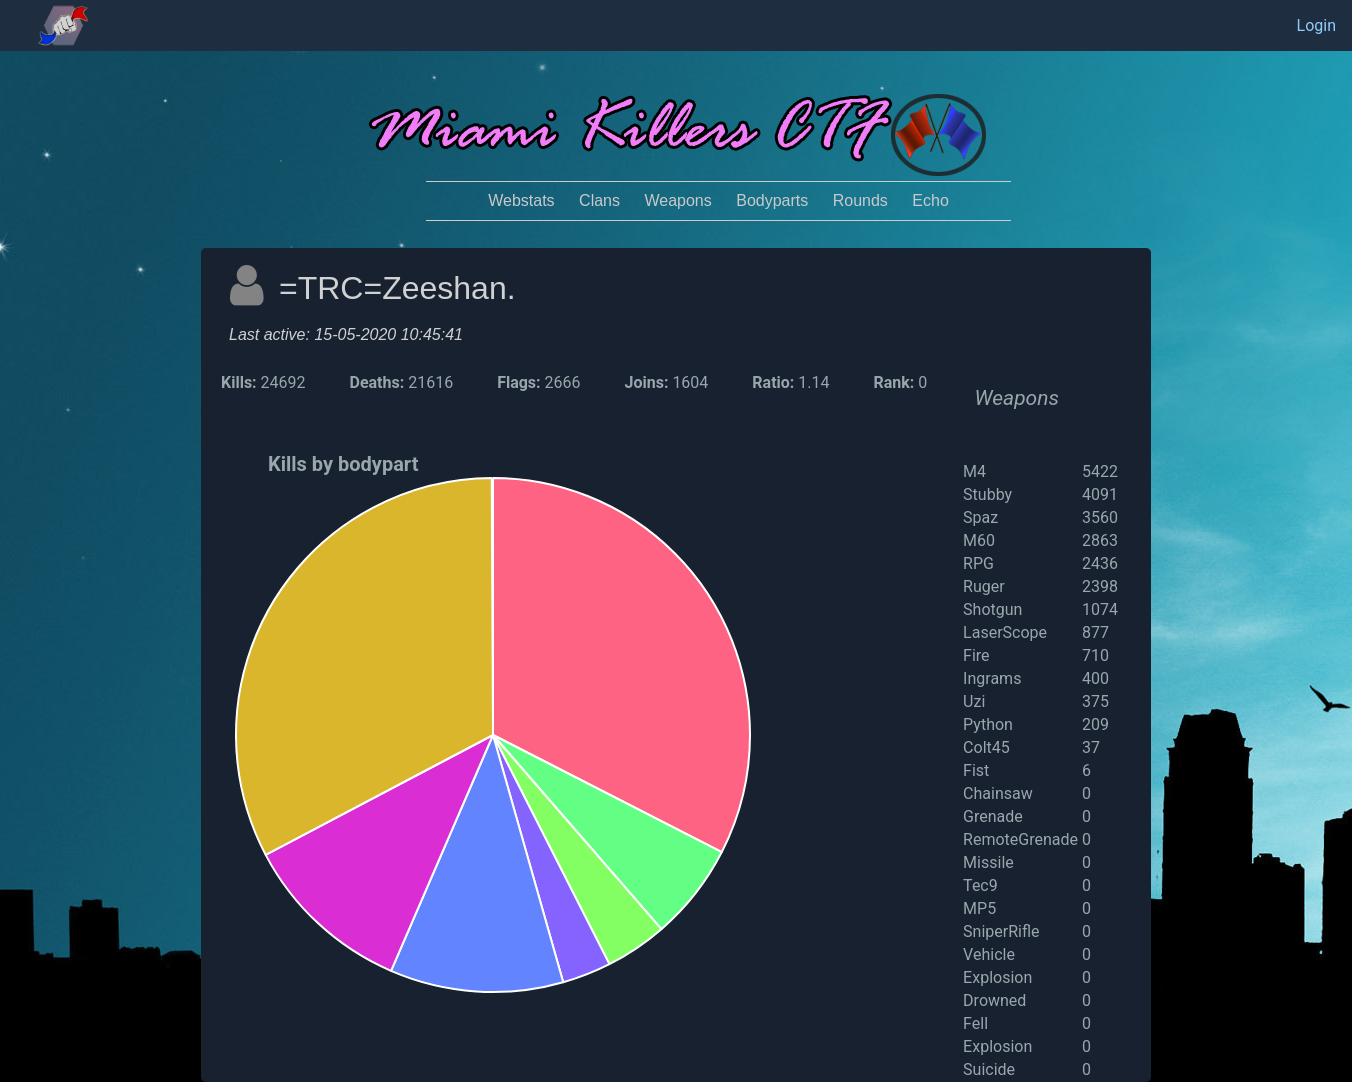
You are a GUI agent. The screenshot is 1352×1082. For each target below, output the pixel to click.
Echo (930, 200)
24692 (283, 382)
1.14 (813, 382)
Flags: (520, 382)
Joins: (649, 382)
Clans (599, 200)
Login (1316, 25)
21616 (430, 382)
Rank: (893, 382)
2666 (563, 382)
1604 (690, 382)
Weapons (677, 200)
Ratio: (773, 382)
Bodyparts (772, 200)
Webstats (521, 200)
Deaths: (379, 382)
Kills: (239, 382)
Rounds (860, 200)
